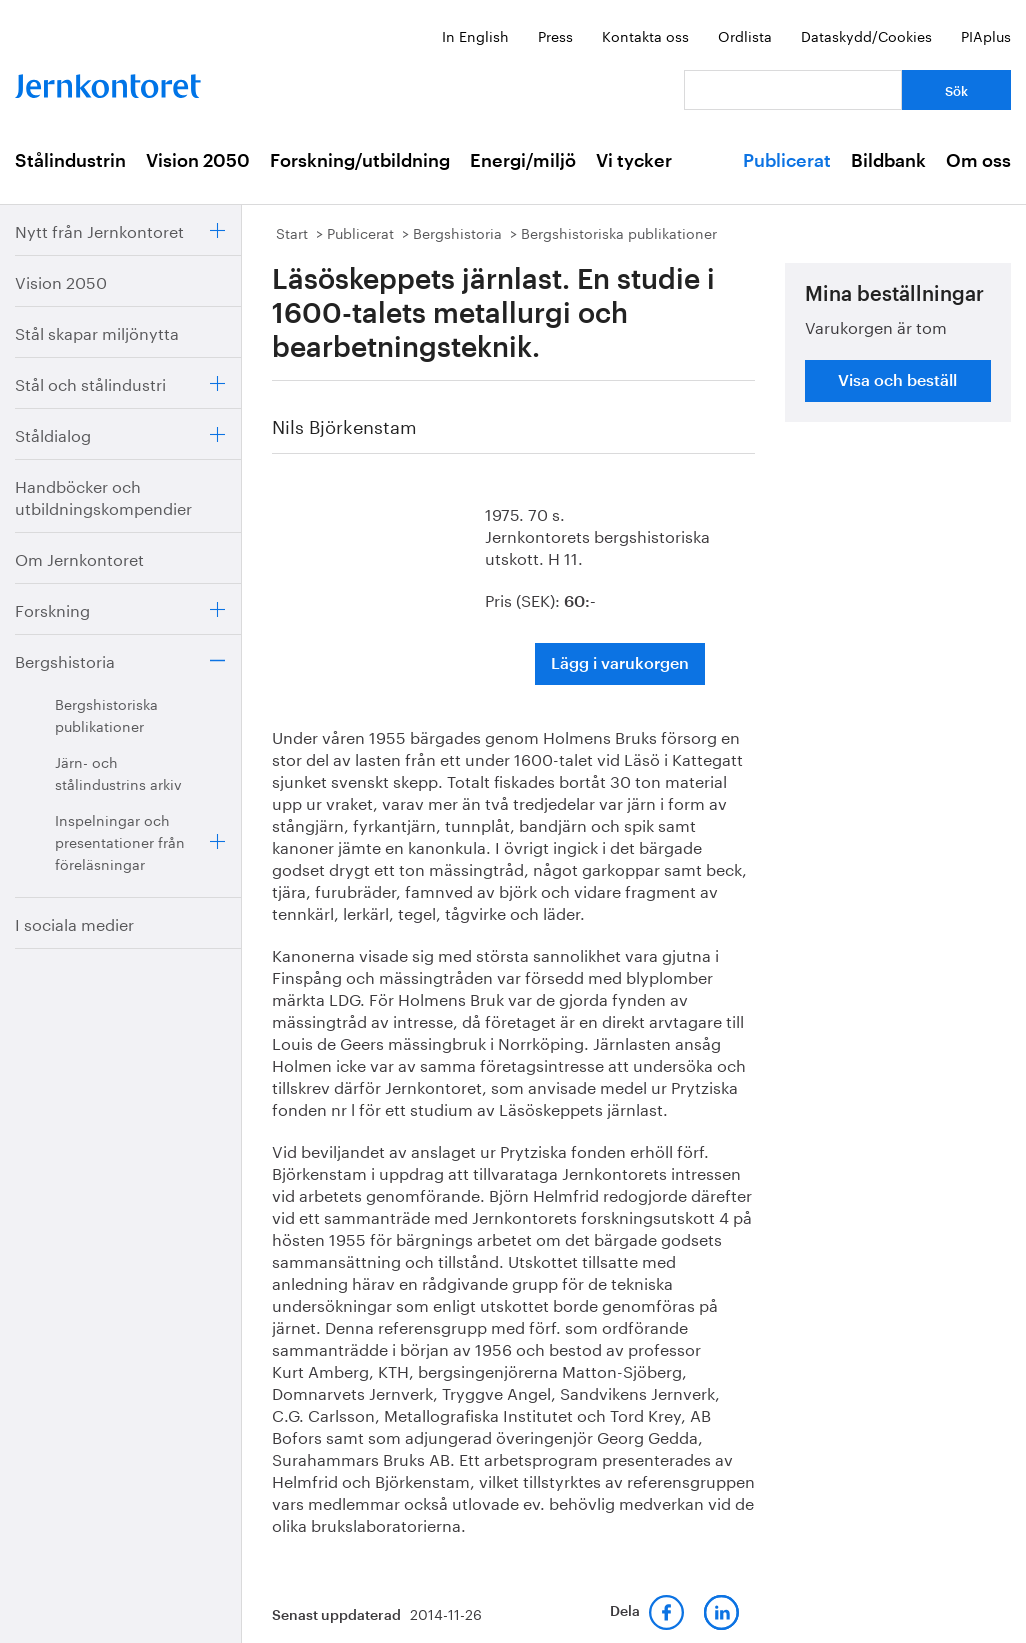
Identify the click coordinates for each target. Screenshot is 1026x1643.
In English (475, 35)
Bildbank (888, 161)
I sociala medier (74, 922)
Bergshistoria (65, 659)
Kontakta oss (645, 35)
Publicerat (787, 161)
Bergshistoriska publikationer (106, 714)
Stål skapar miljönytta (97, 331)
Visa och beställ (897, 381)
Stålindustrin (70, 161)
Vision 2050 (198, 161)
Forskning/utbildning (360, 161)
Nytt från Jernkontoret (99, 229)
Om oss (978, 161)
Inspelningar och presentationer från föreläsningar (120, 841)
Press (555, 35)
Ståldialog (53, 433)
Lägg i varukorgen (620, 664)
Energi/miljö (523, 161)
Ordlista (745, 35)
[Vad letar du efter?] (793, 90)
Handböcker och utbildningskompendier (103, 495)
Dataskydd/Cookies (866, 35)
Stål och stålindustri (90, 382)
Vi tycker (634, 161)
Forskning (52, 608)
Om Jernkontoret (79, 557)
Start (292, 232)
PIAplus (986, 35)
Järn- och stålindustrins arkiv (118, 772)
